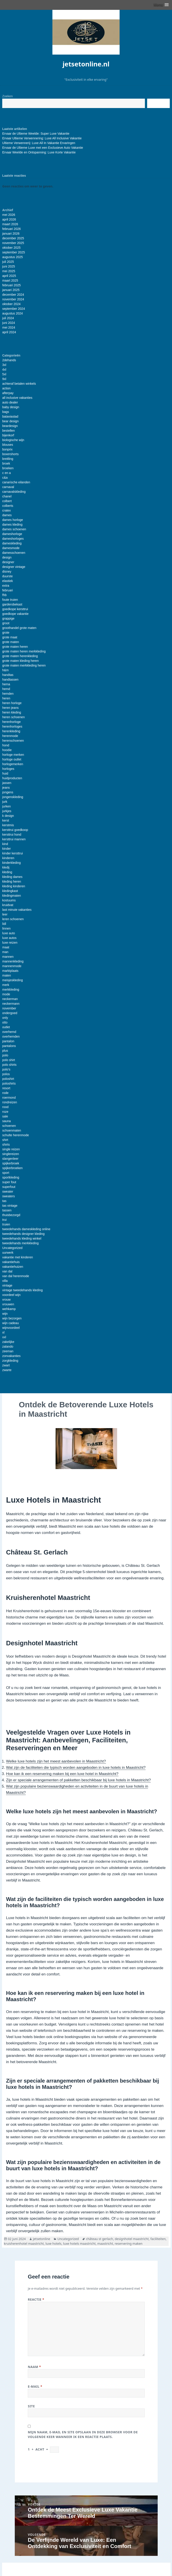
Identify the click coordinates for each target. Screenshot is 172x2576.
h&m (5, 670)
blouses (7, 444)
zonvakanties (11, 1356)
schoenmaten (11, 1130)
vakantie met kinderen (17, 1257)
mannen (8, 956)
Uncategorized (12, 1248)
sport (5, 1172)
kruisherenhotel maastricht (24, 2243)
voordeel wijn (11, 1295)
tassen (6, 1210)
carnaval (8, 487)
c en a (6, 473)
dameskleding (12, 543)
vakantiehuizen (12, 1266)
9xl (4, 379)
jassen (6, 783)
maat (5, 947)
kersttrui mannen (14, 839)
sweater (7, 1191)
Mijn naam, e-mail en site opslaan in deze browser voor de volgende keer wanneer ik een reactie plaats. (83, 2434)
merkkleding (10, 989)
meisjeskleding (12, 980)
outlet (6, 1027)
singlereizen (10, 1154)
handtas (7, 675)
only (5, 1017)
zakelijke (8, 1342)
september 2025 (13, 252)
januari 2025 (10, 290)
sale (5, 1116)
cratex (6, 510)
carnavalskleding (14, 491)
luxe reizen (9, 942)
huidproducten (12, 778)
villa (5, 1281)
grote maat (9, 637)
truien (6, 1224)
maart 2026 (10, 224)
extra (5, 585)
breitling (7, 459)
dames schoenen (14, 529)
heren (6, 698)
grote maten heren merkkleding (24, 651)
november (9, 1008)
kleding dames (12, 877)
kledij (5, 867)
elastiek (7, 581)
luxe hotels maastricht (79, 2243)
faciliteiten (158, 2239)
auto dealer (10, 402)
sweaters (8, 1196)
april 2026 (9, 219)
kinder (6, 848)
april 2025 (9, 276)
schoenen (9, 1126)
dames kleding (12, 524)
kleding (7, 872)
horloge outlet (11, 759)
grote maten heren (15, 646)
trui (4, 1219)
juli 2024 (8, 318)
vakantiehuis (11, 1262)
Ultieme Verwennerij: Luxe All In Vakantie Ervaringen (38, 143)
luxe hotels (53, 2243)
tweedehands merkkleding (20, 1243)
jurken (6, 806)
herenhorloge (11, 722)
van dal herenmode (15, 1276)
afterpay (8, 393)
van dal (7, 1271)
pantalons (9, 1046)
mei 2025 (8, 271)
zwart (6, 1365)
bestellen (8, 430)
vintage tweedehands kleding (22, 1290)
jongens (7, 792)
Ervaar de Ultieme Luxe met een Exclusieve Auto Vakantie (42, 147)
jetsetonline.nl (85, 63)
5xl (4, 374)
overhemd (9, 1032)
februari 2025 (11, 285)
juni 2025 (8, 266)
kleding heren (11, 881)
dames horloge (12, 520)
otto (4, 1022)
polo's (6, 1069)
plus (5, 1050)
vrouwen (8, 1304)
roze (5, 1111)
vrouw (6, 1299)
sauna (6, 1121)
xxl (4, 1337)
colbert (7, 501)
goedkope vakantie (15, 614)
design (6, 557)
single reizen (11, 1149)
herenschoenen (13, 740)
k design (8, 816)
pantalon (8, 1041)
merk (5, 985)
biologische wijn (13, 440)
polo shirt (8, 1060)
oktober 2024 (11, 304)
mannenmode (12, 966)
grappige (8, 618)
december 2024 (13, 294)
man (5, 952)
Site (31, 2406)
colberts (7, 506)
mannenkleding (13, 961)
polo (5, 1055)
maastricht (105, 2243)
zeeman (7, 1351)
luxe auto (8, 933)
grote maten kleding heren (20, 661)
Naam (34, 2367)
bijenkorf (8, 435)
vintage (7, 1285)
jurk (4, 801)
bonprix (7, 449)
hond (5, 745)
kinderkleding (11, 862)
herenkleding (11, 731)
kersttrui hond (11, 834)
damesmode (10, 548)
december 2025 (13, 238)
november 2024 (13, 299)
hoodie (7, 750)
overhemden (11, 1036)
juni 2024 (8, 323)
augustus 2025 (12, 257)
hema (6, 684)
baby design (10, 407)
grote (5, 632)
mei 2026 (8, 215)
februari (7, 590)
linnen (6, 928)
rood (5, 1107)
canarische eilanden (16, 482)
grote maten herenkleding (20, 656)
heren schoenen (13, 717)
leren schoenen (13, 919)
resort (6, 1088)
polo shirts (9, 1064)
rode (5, 1093)
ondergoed (9, 1013)
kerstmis (8, 825)
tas (4, 1201)
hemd (6, 689)
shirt (5, 1140)
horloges (8, 769)
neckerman (10, 999)
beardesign (10, 426)
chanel (6, 496)
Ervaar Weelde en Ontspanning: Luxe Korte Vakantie (39, 152)
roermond (9, 1097)
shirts (6, 1144)
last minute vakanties (17, 909)
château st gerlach (99, 2239)
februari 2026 (11, 229)
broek (6, 463)
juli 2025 (8, 261)
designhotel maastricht (132, 2239)
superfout (8, 1187)
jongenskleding (12, 797)
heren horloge (12, 703)
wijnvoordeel (11, 1327)
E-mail (35, 2386)
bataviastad (10, 416)
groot (5, 623)
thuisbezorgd (11, 1215)
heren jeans (10, 707)
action (6, 388)
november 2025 (13, 243)
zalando (7, 1346)
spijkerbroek (10, 1163)
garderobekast (12, 604)
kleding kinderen (13, 886)
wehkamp (9, 1309)
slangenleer (10, 1158)
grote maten (10, 642)
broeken (8, 468)
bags (5, 412)
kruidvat (7, 905)
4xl (4, 369)
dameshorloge (12, 534)
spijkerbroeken (12, 1168)
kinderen (8, 858)
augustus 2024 (12, 313)
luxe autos (9, 938)
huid (5, 773)
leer (4, 914)
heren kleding (11, 712)
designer (8, 562)
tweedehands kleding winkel (21, 1238)
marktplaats (10, 971)
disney (6, 571)
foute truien (10, 599)
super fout (9, 1182)
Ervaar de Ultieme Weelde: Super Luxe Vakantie (35, 133)
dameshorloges (13, 538)
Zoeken (7, 96)
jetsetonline (41, 2239)
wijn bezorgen (12, 1318)
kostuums (9, 900)
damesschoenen (13, 552)
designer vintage (13, 567)
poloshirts (9, 1083)
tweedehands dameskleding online (26, 1229)
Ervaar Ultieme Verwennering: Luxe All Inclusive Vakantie (42, 138)
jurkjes (6, 811)
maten (6, 975)
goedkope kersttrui (15, 609)
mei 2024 (8, 327)
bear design (10, 421)
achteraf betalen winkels (19, 383)
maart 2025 (10, 280)
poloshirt (8, 1079)
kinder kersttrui (12, 853)
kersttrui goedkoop (15, 830)
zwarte (6, 1370)
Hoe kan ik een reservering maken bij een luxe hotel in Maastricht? (62, 1774)
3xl (4, 365)
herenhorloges (12, 726)
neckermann (10, 1003)
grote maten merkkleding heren (24, 665)
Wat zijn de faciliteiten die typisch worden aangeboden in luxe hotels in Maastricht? (76, 1767)
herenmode (10, 736)
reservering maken (128, 2243)
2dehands (9, 360)
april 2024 (9, 332)
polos (6, 1074)
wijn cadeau (10, 1323)
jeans (6, 787)
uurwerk (7, 1252)
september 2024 (13, 308)
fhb (4, 595)
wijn (5, 1313)
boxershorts (10, 454)
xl (3, 1332)
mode (6, 994)
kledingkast (10, 891)
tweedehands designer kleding (23, 1234)
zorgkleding (10, 1360)
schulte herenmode (15, 1135)
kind (5, 844)
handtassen (10, 679)
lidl (4, 924)
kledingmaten (11, 895)
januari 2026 (10, 233)
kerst (5, 820)
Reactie (36, 2299)
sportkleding (10, 1177)
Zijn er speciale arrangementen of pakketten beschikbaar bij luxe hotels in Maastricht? (78, 1780)
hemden (8, 693)
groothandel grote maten (19, 628)
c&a (5, 477)
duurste (7, 576)
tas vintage (9, 1205)
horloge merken (13, 754)
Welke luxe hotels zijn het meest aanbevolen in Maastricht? (56, 1761)
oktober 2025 (11, 247)
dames (7, 515)
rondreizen (9, 1102)
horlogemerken (12, 764)
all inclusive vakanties (17, 397)
